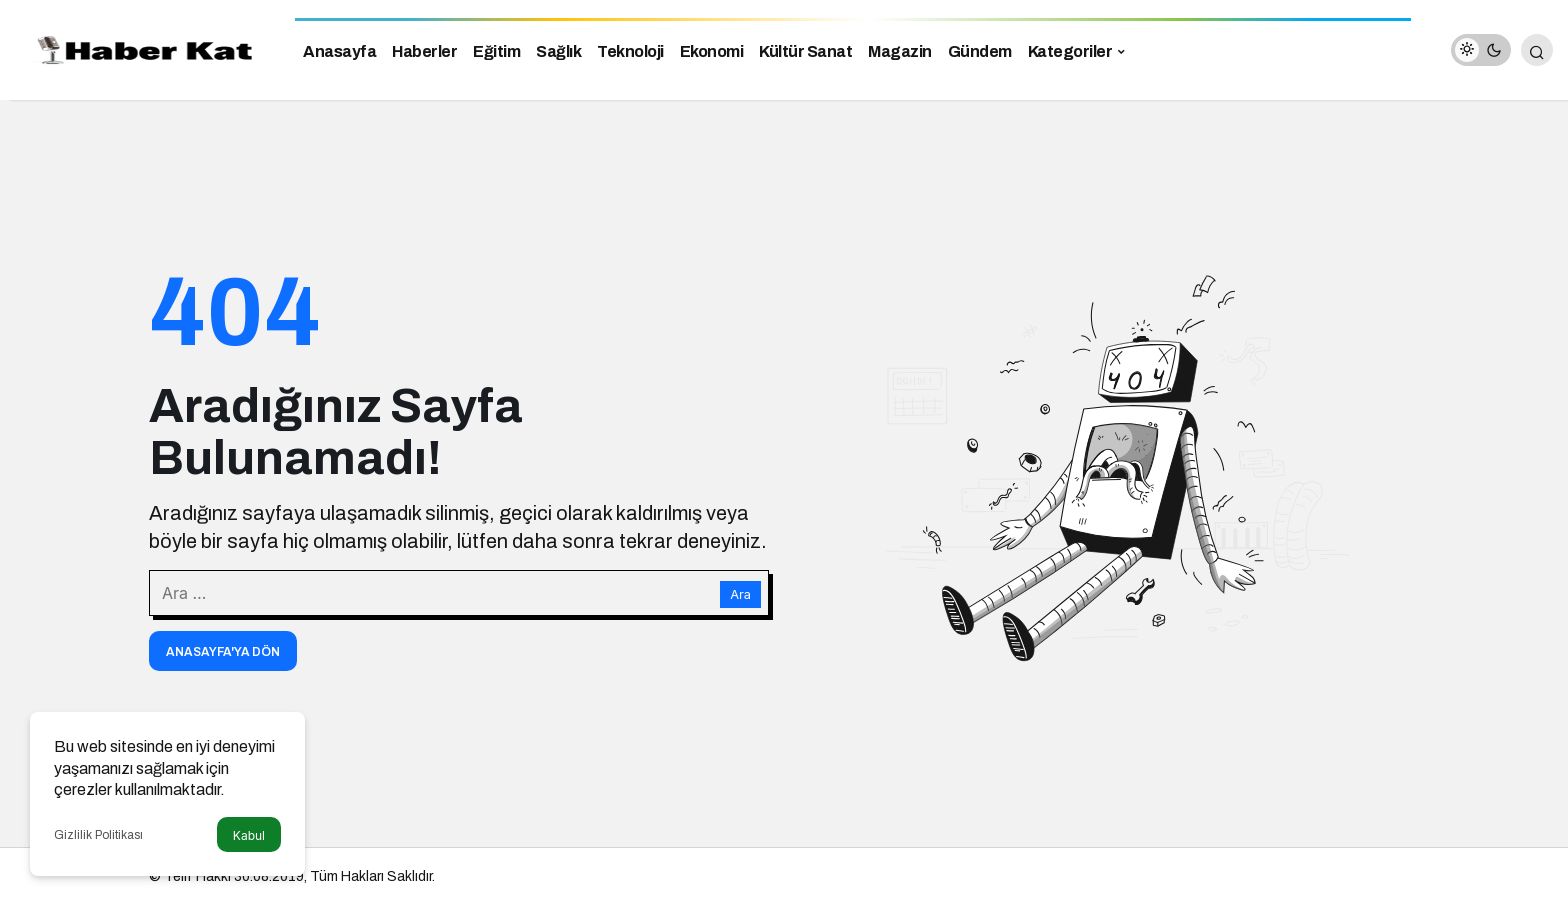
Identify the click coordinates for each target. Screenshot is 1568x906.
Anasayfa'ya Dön (223, 652)
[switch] (1481, 50)
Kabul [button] (249, 835)
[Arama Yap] (1537, 50)
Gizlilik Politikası (98, 835)
